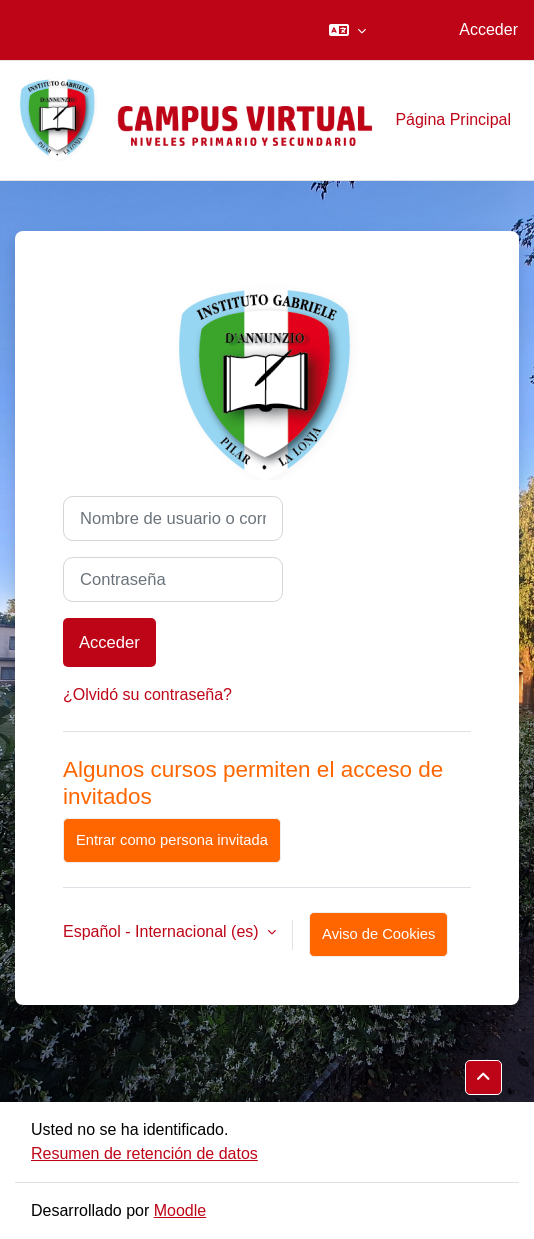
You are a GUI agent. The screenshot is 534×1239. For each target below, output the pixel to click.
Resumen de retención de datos (144, 1153)
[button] (347, 30)
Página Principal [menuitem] (453, 119)
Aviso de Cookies (378, 934)
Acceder (488, 29)
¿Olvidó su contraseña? (147, 694)
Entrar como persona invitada (172, 840)
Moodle (180, 1210)
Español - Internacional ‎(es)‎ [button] (163, 931)
